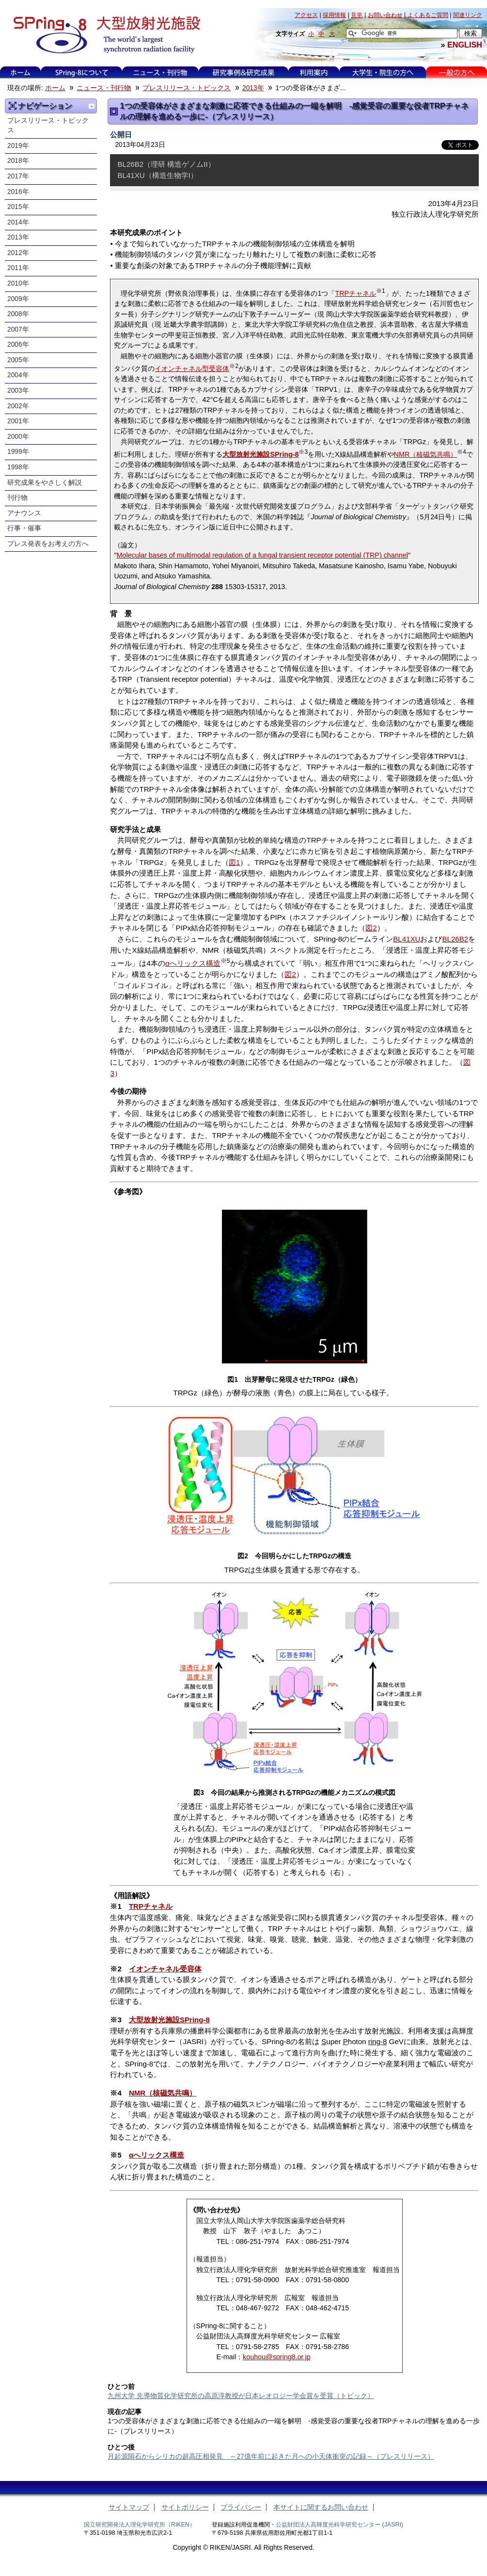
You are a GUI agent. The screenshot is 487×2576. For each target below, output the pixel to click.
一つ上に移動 (91, 106)
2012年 (18, 252)
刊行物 (17, 497)
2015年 (18, 206)
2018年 (18, 160)
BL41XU (406, 939)
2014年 (18, 222)
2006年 (18, 344)
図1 (234, 862)
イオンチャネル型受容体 (192, 368)
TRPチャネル (355, 293)
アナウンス (24, 513)
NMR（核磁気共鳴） (425, 454)
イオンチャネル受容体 (165, 1969)
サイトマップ (129, 2507)
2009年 (18, 299)
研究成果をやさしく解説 (44, 482)
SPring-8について (81, 72)
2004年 (18, 375)
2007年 (18, 329)
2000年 (18, 436)
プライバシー (240, 2507)
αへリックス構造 (192, 963)
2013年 (253, 88)
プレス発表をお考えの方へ (48, 543)
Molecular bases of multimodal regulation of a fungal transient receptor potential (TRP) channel (262, 555)
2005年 (18, 360)
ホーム (20, 72)
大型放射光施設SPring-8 (169, 2020)
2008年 (18, 314)
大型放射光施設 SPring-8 (103, 35)
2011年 (18, 268)
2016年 (18, 191)
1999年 (18, 451)
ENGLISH (464, 44)
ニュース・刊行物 (160, 72)
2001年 (18, 421)
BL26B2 (455, 939)
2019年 (18, 145)
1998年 (18, 467)
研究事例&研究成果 (243, 72)
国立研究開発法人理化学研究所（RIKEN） (139, 2524)
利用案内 (313, 72)
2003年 (18, 390)
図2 (371, 928)
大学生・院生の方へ (382, 72)
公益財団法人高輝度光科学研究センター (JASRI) (339, 2524)
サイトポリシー (185, 2507)
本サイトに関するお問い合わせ (320, 2507)
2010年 (18, 283)
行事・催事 (24, 528)
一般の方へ (456, 72)
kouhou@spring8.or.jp (277, 2357)
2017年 (18, 176)
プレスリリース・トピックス (186, 88)
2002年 (18, 406)
